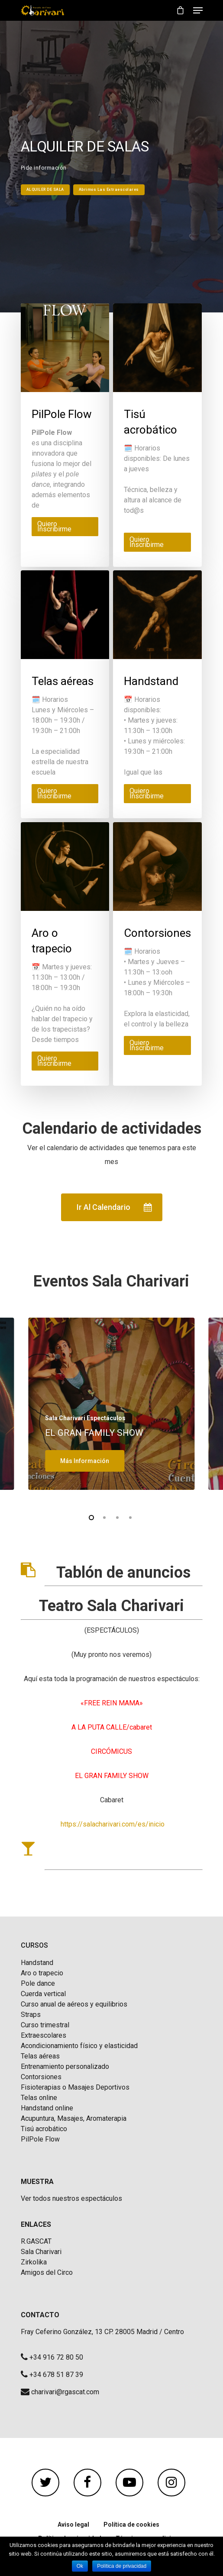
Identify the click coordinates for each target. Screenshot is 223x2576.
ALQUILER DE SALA (45, 189)
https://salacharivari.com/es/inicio (113, 1824)
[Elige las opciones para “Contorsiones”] (157, 1045)
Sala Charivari (41, 2251)
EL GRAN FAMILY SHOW (94, 1433)
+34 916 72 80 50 (56, 2357)
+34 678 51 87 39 (56, 2374)
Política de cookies (131, 2524)
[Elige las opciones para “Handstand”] (157, 793)
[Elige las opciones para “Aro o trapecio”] (65, 1061)
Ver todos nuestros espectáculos (71, 2198)
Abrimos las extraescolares (109, 189)
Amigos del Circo (47, 2272)
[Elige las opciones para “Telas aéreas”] (65, 793)
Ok (80, 2566)
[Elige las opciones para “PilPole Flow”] (65, 526)
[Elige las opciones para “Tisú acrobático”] (157, 542)
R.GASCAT (36, 2241)
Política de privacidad (121, 2566)
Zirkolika (34, 2262)
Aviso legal (73, 2524)
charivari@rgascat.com (65, 2392)
